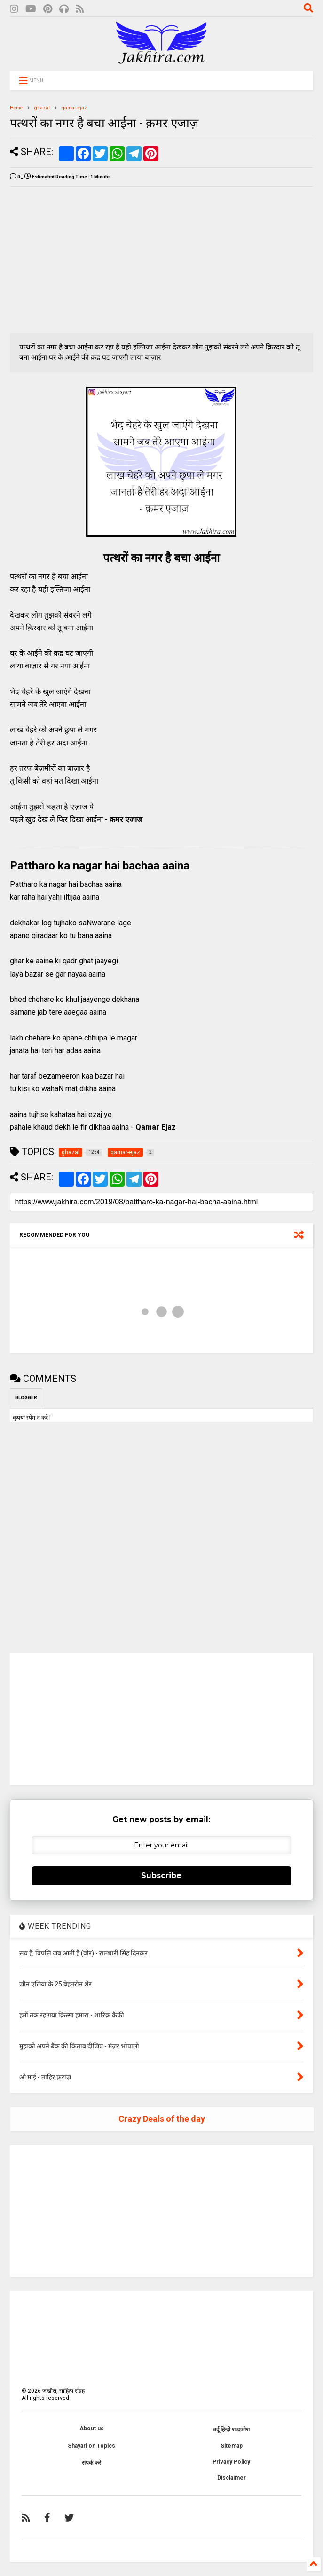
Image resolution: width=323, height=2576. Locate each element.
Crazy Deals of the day (161, 2119)
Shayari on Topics (91, 2446)
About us (91, 2428)
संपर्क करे (91, 2463)
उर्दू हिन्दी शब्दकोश (231, 2429)
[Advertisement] (89, 260)
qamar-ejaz (74, 107)
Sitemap (232, 2446)
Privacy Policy (231, 2462)
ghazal (42, 107)
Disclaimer (231, 2478)
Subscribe (161, 1875)
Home (16, 107)
